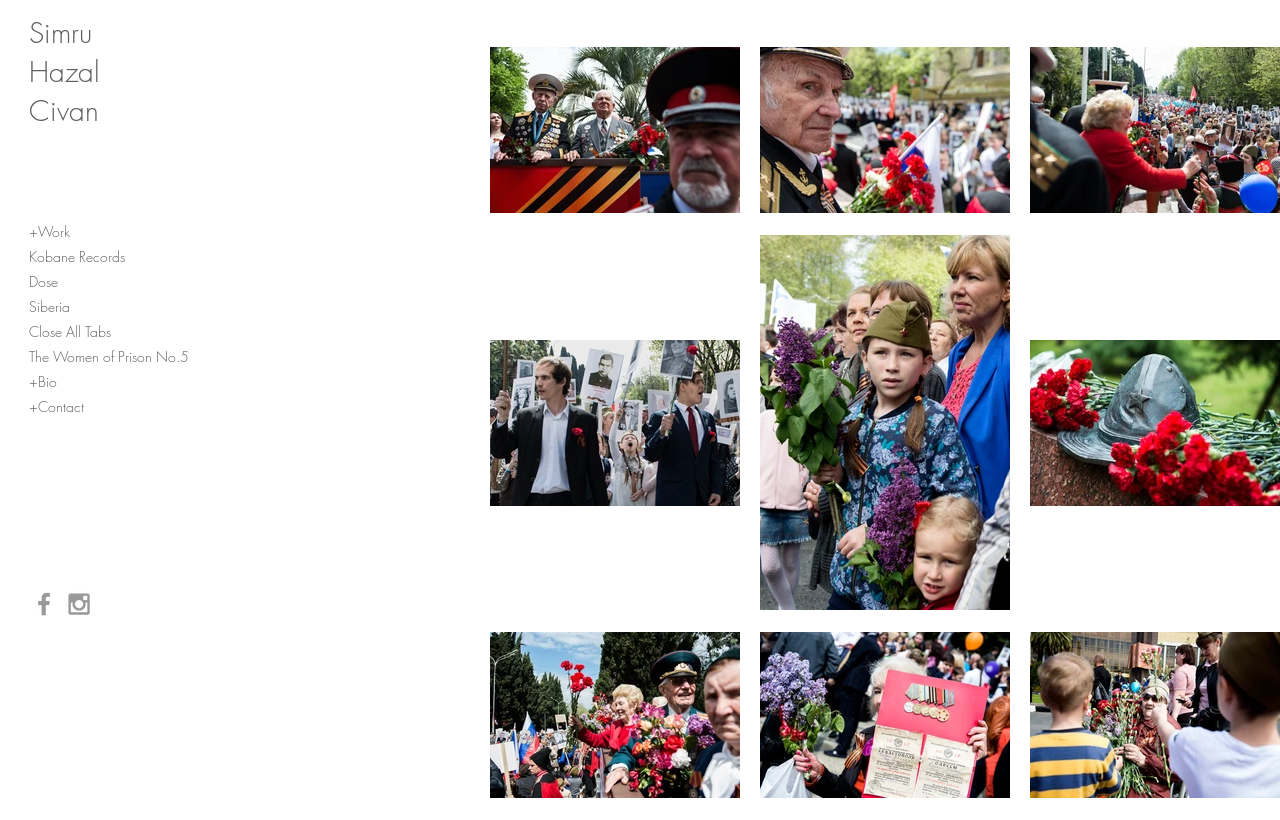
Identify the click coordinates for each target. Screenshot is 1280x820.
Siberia (49, 306)
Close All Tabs (70, 331)
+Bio (43, 381)
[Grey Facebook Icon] (44, 604)
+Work (49, 231)
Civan (64, 110)
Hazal (64, 71)
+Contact (56, 406)
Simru (60, 32)
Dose (43, 281)
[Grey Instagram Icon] (79, 604)
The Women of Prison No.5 (109, 356)
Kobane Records (77, 256)
